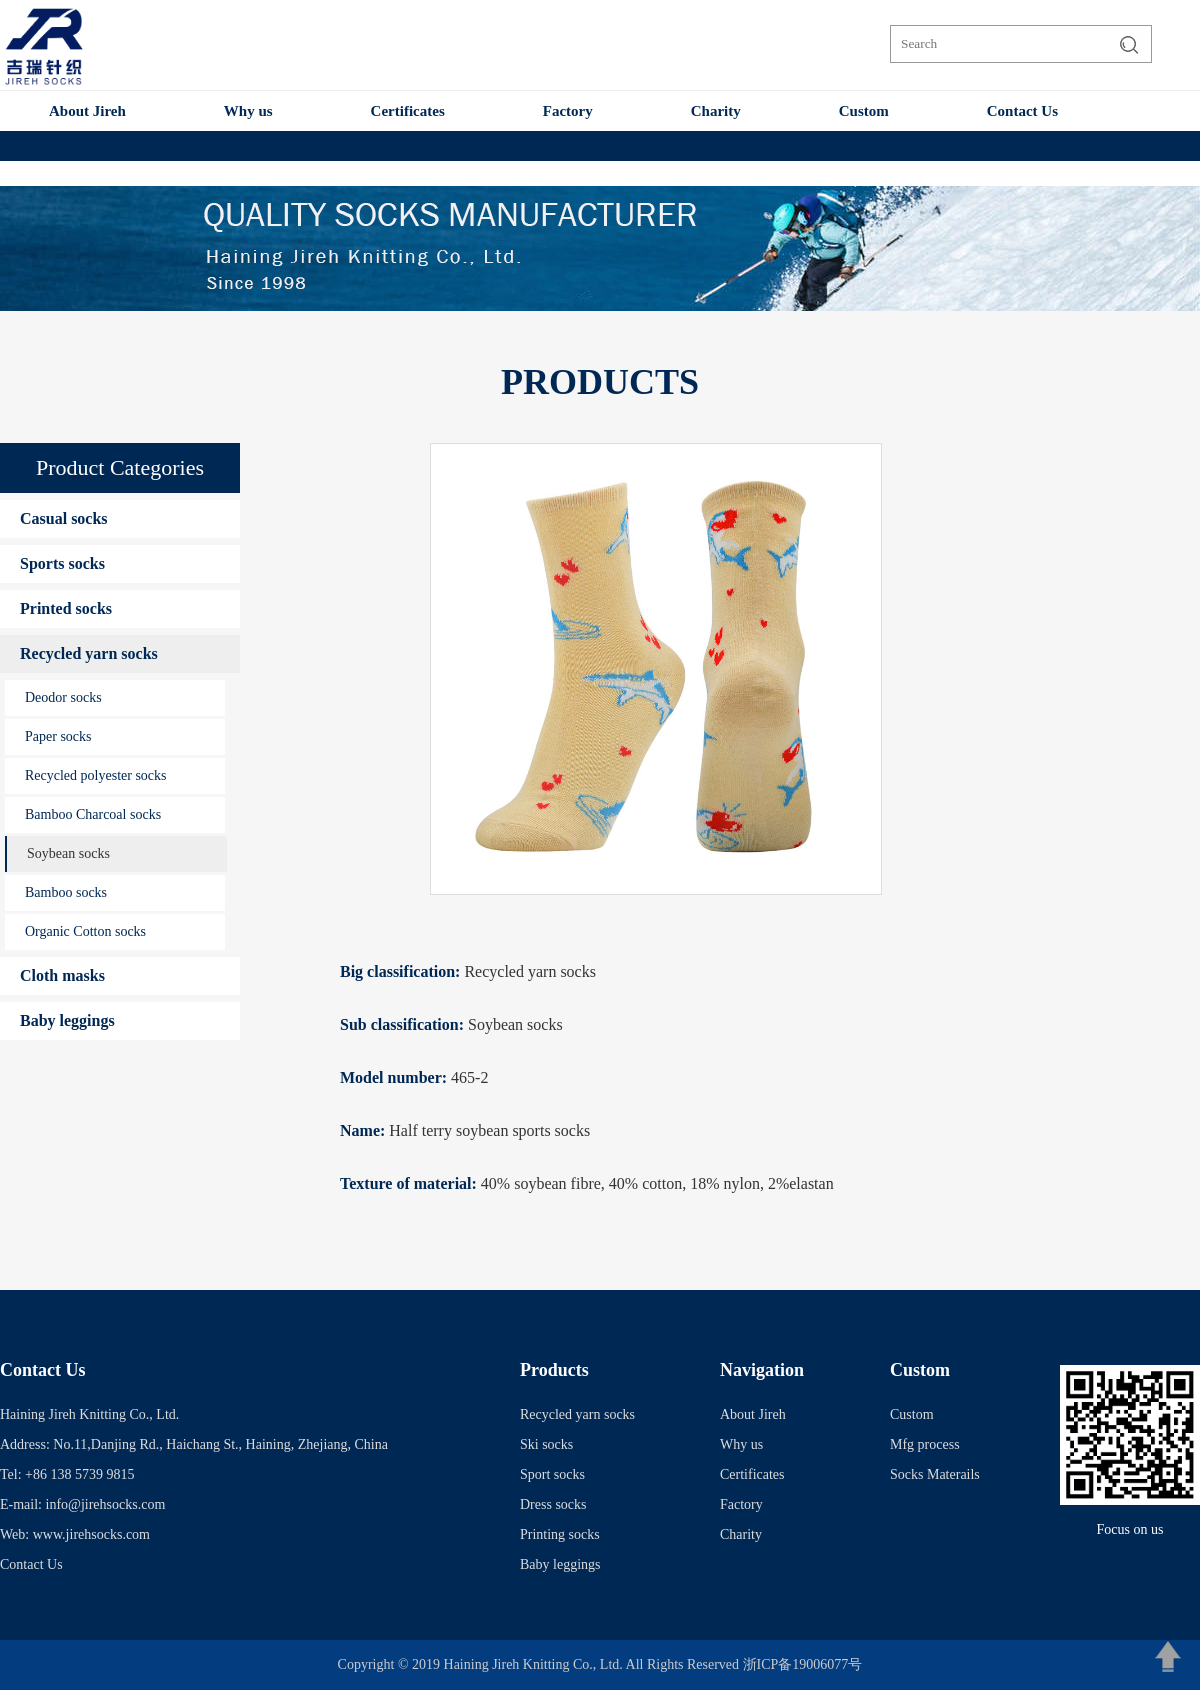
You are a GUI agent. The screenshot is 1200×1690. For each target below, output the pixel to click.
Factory (568, 111)
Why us (248, 111)
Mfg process (925, 1444)
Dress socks (553, 1504)
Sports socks (62, 563)
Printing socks (560, 1534)
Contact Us (1022, 111)
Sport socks (552, 1474)
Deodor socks (63, 697)
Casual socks (64, 518)
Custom (864, 111)
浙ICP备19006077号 (803, 1664)
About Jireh (87, 111)
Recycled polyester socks (96, 775)
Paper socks (58, 736)
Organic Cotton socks (85, 931)
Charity (716, 111)
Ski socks (546, 1444)
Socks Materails (935, 1474)
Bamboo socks (66, 892)
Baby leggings (67, 1020)
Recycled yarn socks (89, 653)
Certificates (408, 111)
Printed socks (66, 608)
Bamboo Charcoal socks (93, 814)
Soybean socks (68, 853)
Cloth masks (62, 975)
